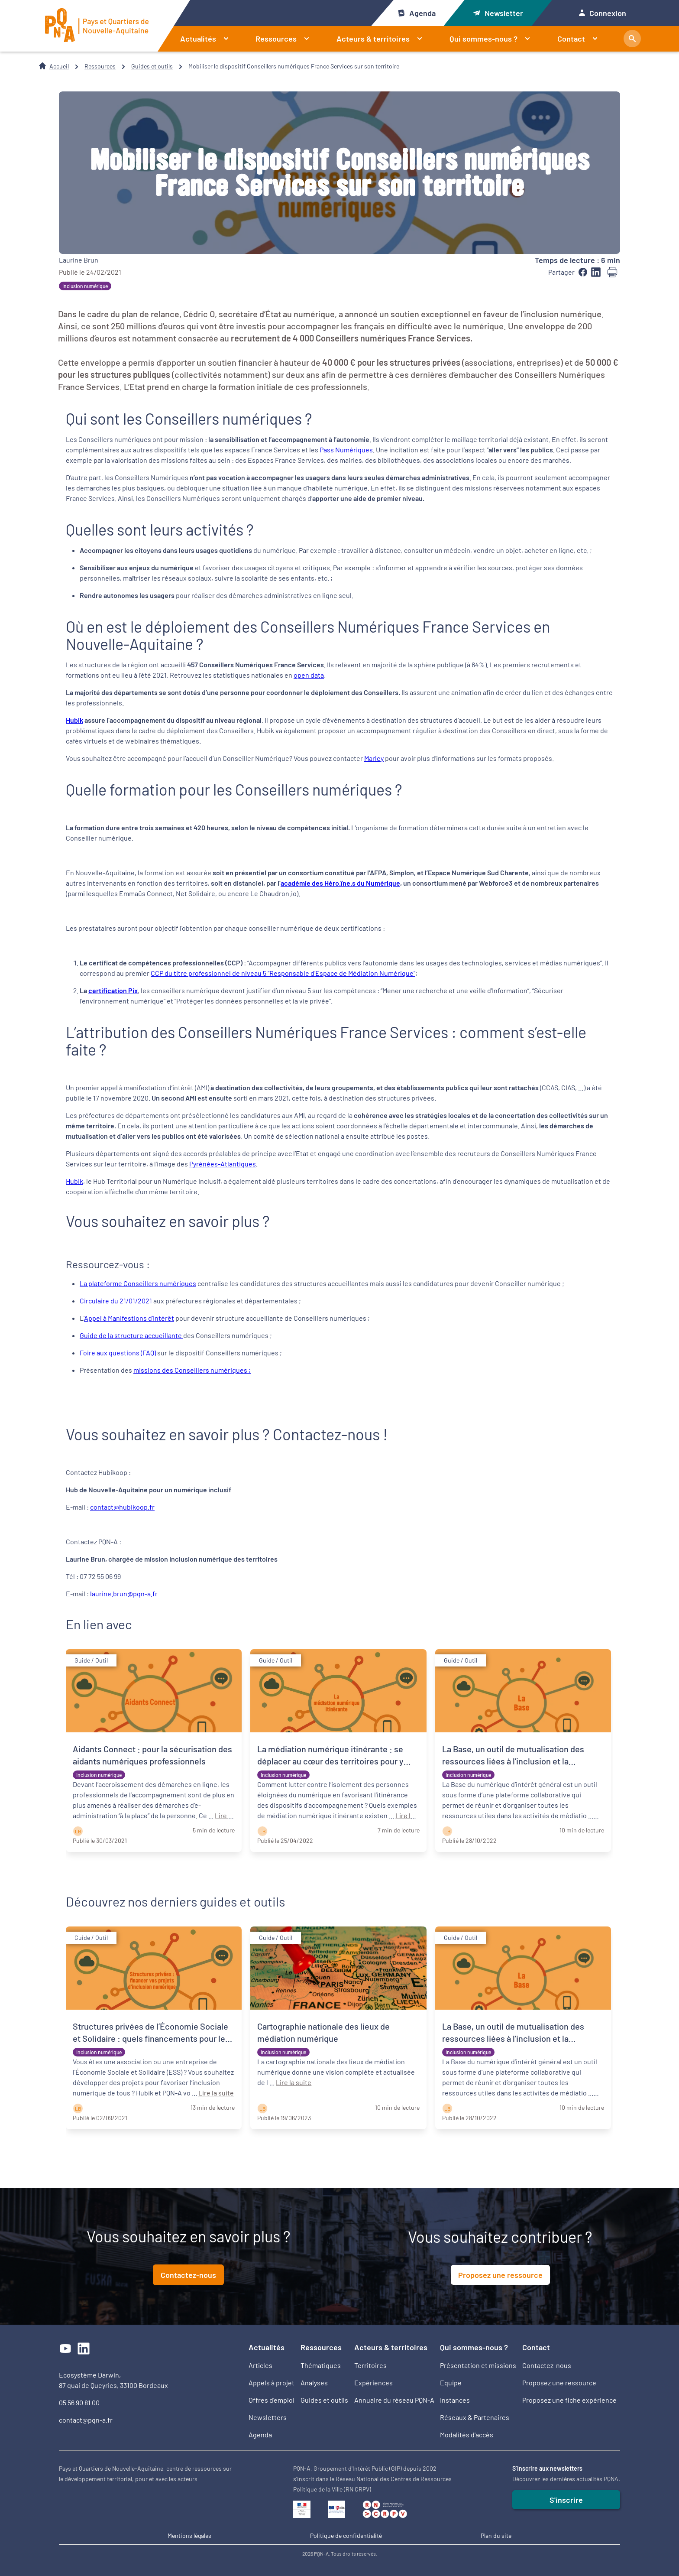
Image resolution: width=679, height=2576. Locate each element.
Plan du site (496, 2535)
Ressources (286, 38)
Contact (581, 38)
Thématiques (321, 2365)
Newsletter (498, 13)
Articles (260, 2365)
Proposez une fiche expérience (569, 2400)
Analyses (314, 2382)
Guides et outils (152, 66)
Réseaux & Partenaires (474, 2417)
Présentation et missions (478, 2365)
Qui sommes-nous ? (493, 38)
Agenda (416, 13)
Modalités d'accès (466, 2434)
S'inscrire (566, 2500)
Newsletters (268, 2417)
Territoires (370, 2365)
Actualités (208, 38)
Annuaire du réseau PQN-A (394, 2400)
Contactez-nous (188, 2275)
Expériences (373, 2382)
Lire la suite (216, 2093)
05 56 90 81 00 (79, 2402)
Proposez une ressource (500, 2275)
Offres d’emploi (271, 2400)
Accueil (59, 66)
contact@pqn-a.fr (86, 2420)
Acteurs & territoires (383, 38)
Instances (455, 2400)
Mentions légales (189, 2535)
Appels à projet (271, 2382)
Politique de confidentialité (346, 2535)
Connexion (602, 13)
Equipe (451, 2382)
